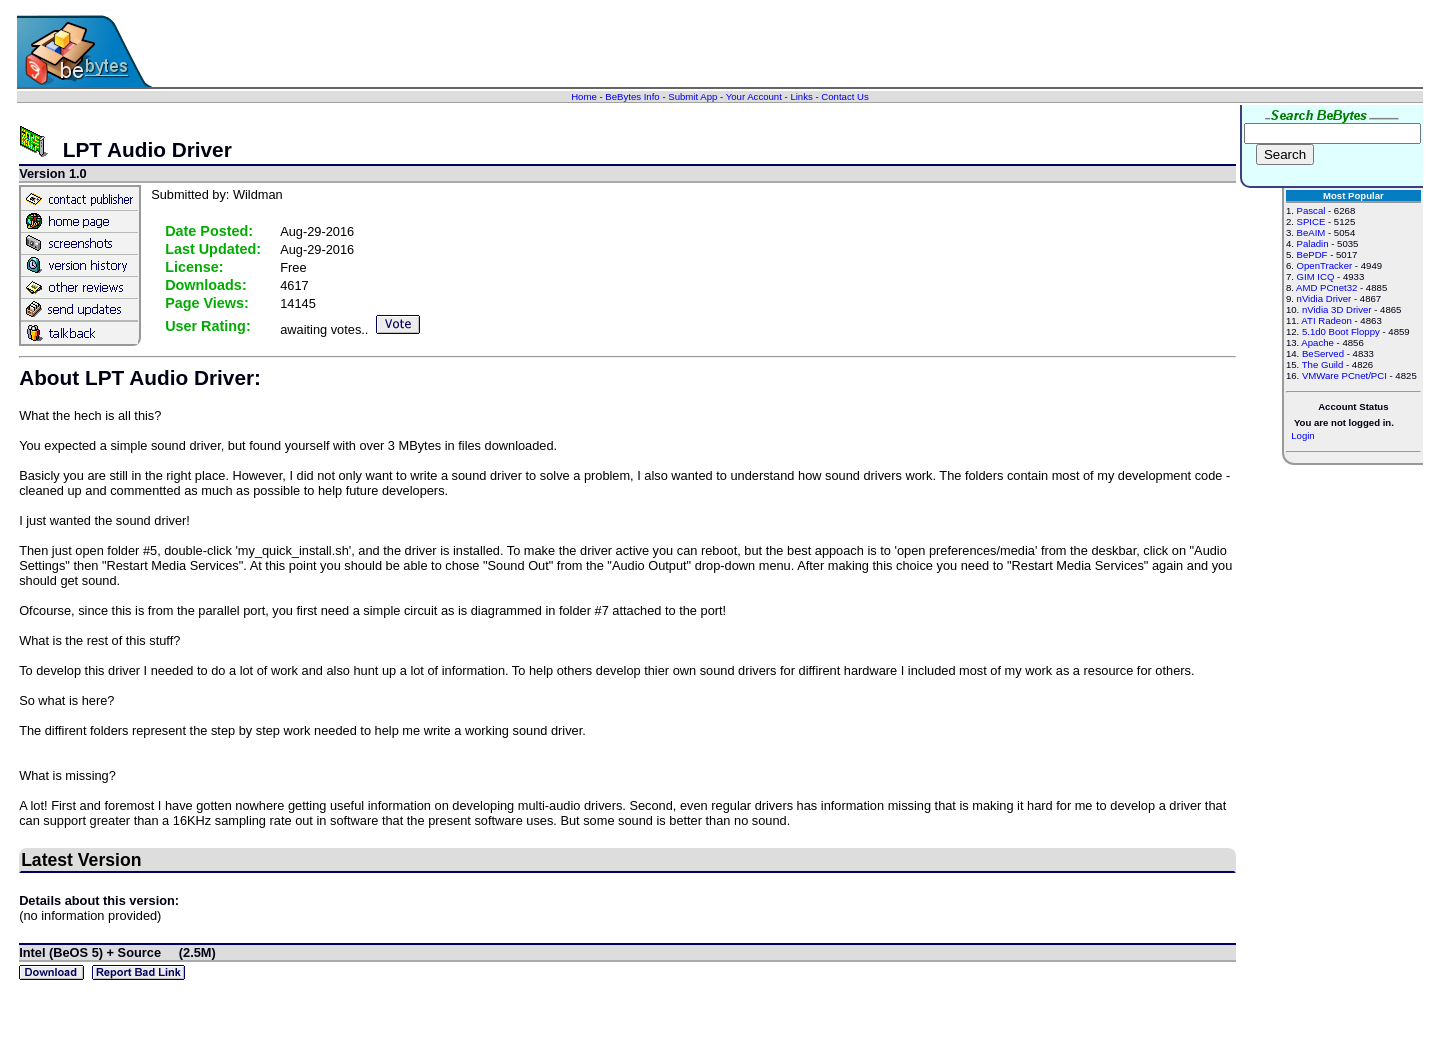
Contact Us (844, 96)
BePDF (1312, 254)
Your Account (754, 96)
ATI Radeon (1326, 320)
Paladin (1313, 243)
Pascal (1311, 210)
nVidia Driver (1324, 298)
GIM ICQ (1316, 276)
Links (801, 96)
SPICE (1311, 221)
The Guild (1323, 364)
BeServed (1323, 353)
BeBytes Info (632, 96)
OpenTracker (1325, 265)
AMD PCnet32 (1326, 287)
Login (1302, 435)
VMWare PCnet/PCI (1344, 375)
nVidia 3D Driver (1337, 309)
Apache (1317, 342)
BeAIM (1311, 232)
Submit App (692, 96)
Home (584, 96)
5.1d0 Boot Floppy (1341, 331)
